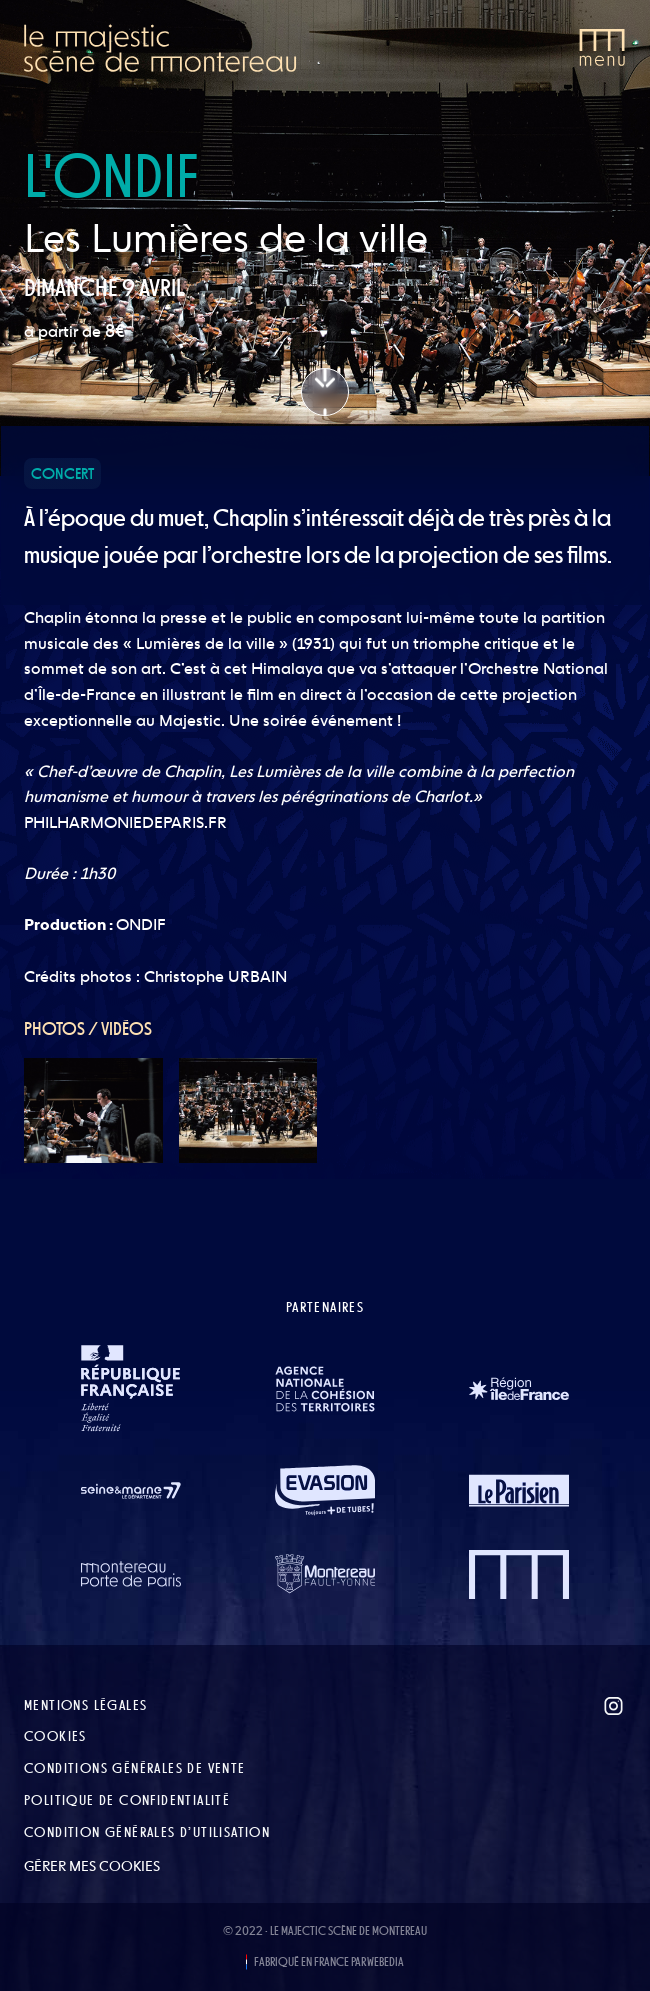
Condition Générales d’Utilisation (147, 1832)
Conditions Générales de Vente (135, 1768)
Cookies (55, 1736)
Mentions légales (85, 1705)
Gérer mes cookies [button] (92, 1866)
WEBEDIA (385, 1962)
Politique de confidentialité (127, 1800)
